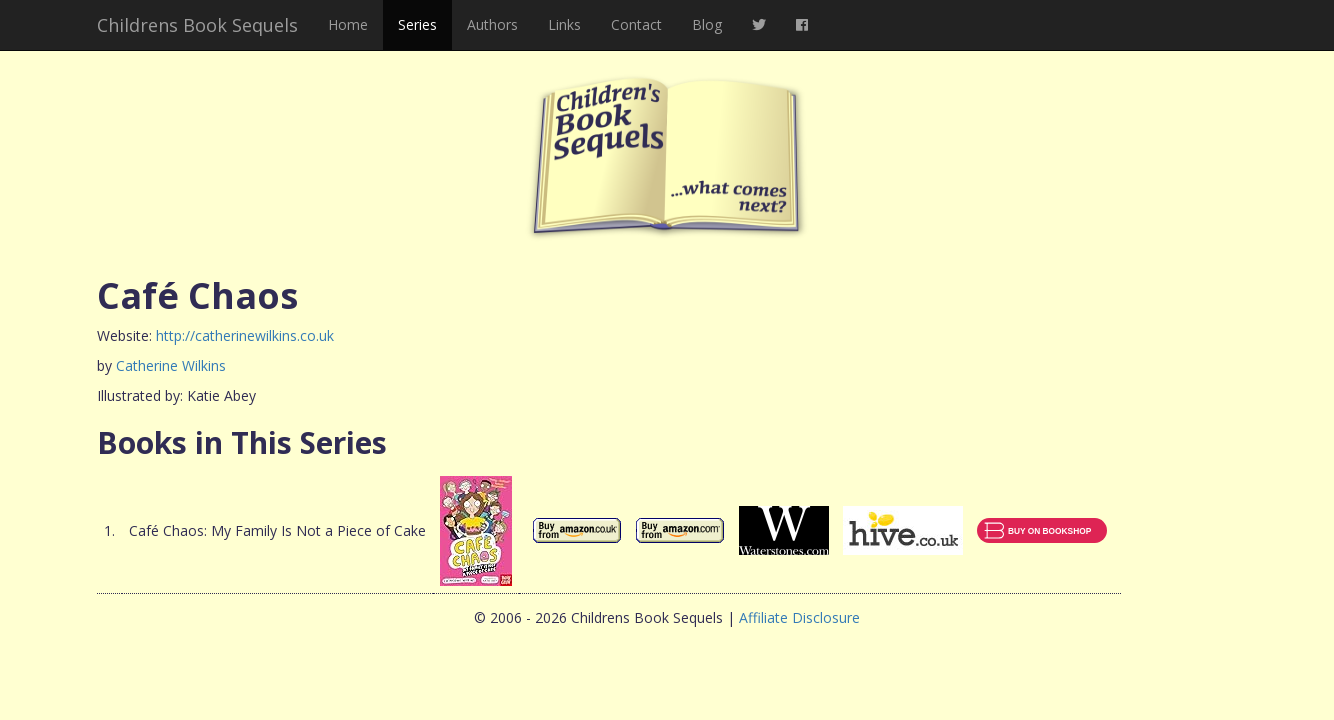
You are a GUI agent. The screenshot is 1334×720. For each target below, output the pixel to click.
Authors (492, 24)
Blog (707, 24)
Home (348, 24)
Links (564, 24)
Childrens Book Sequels (197, 25)
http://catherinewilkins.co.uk (245, 335)
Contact (636, 24)
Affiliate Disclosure (799, 617)
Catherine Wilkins (171, 365)
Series (417, 24)
